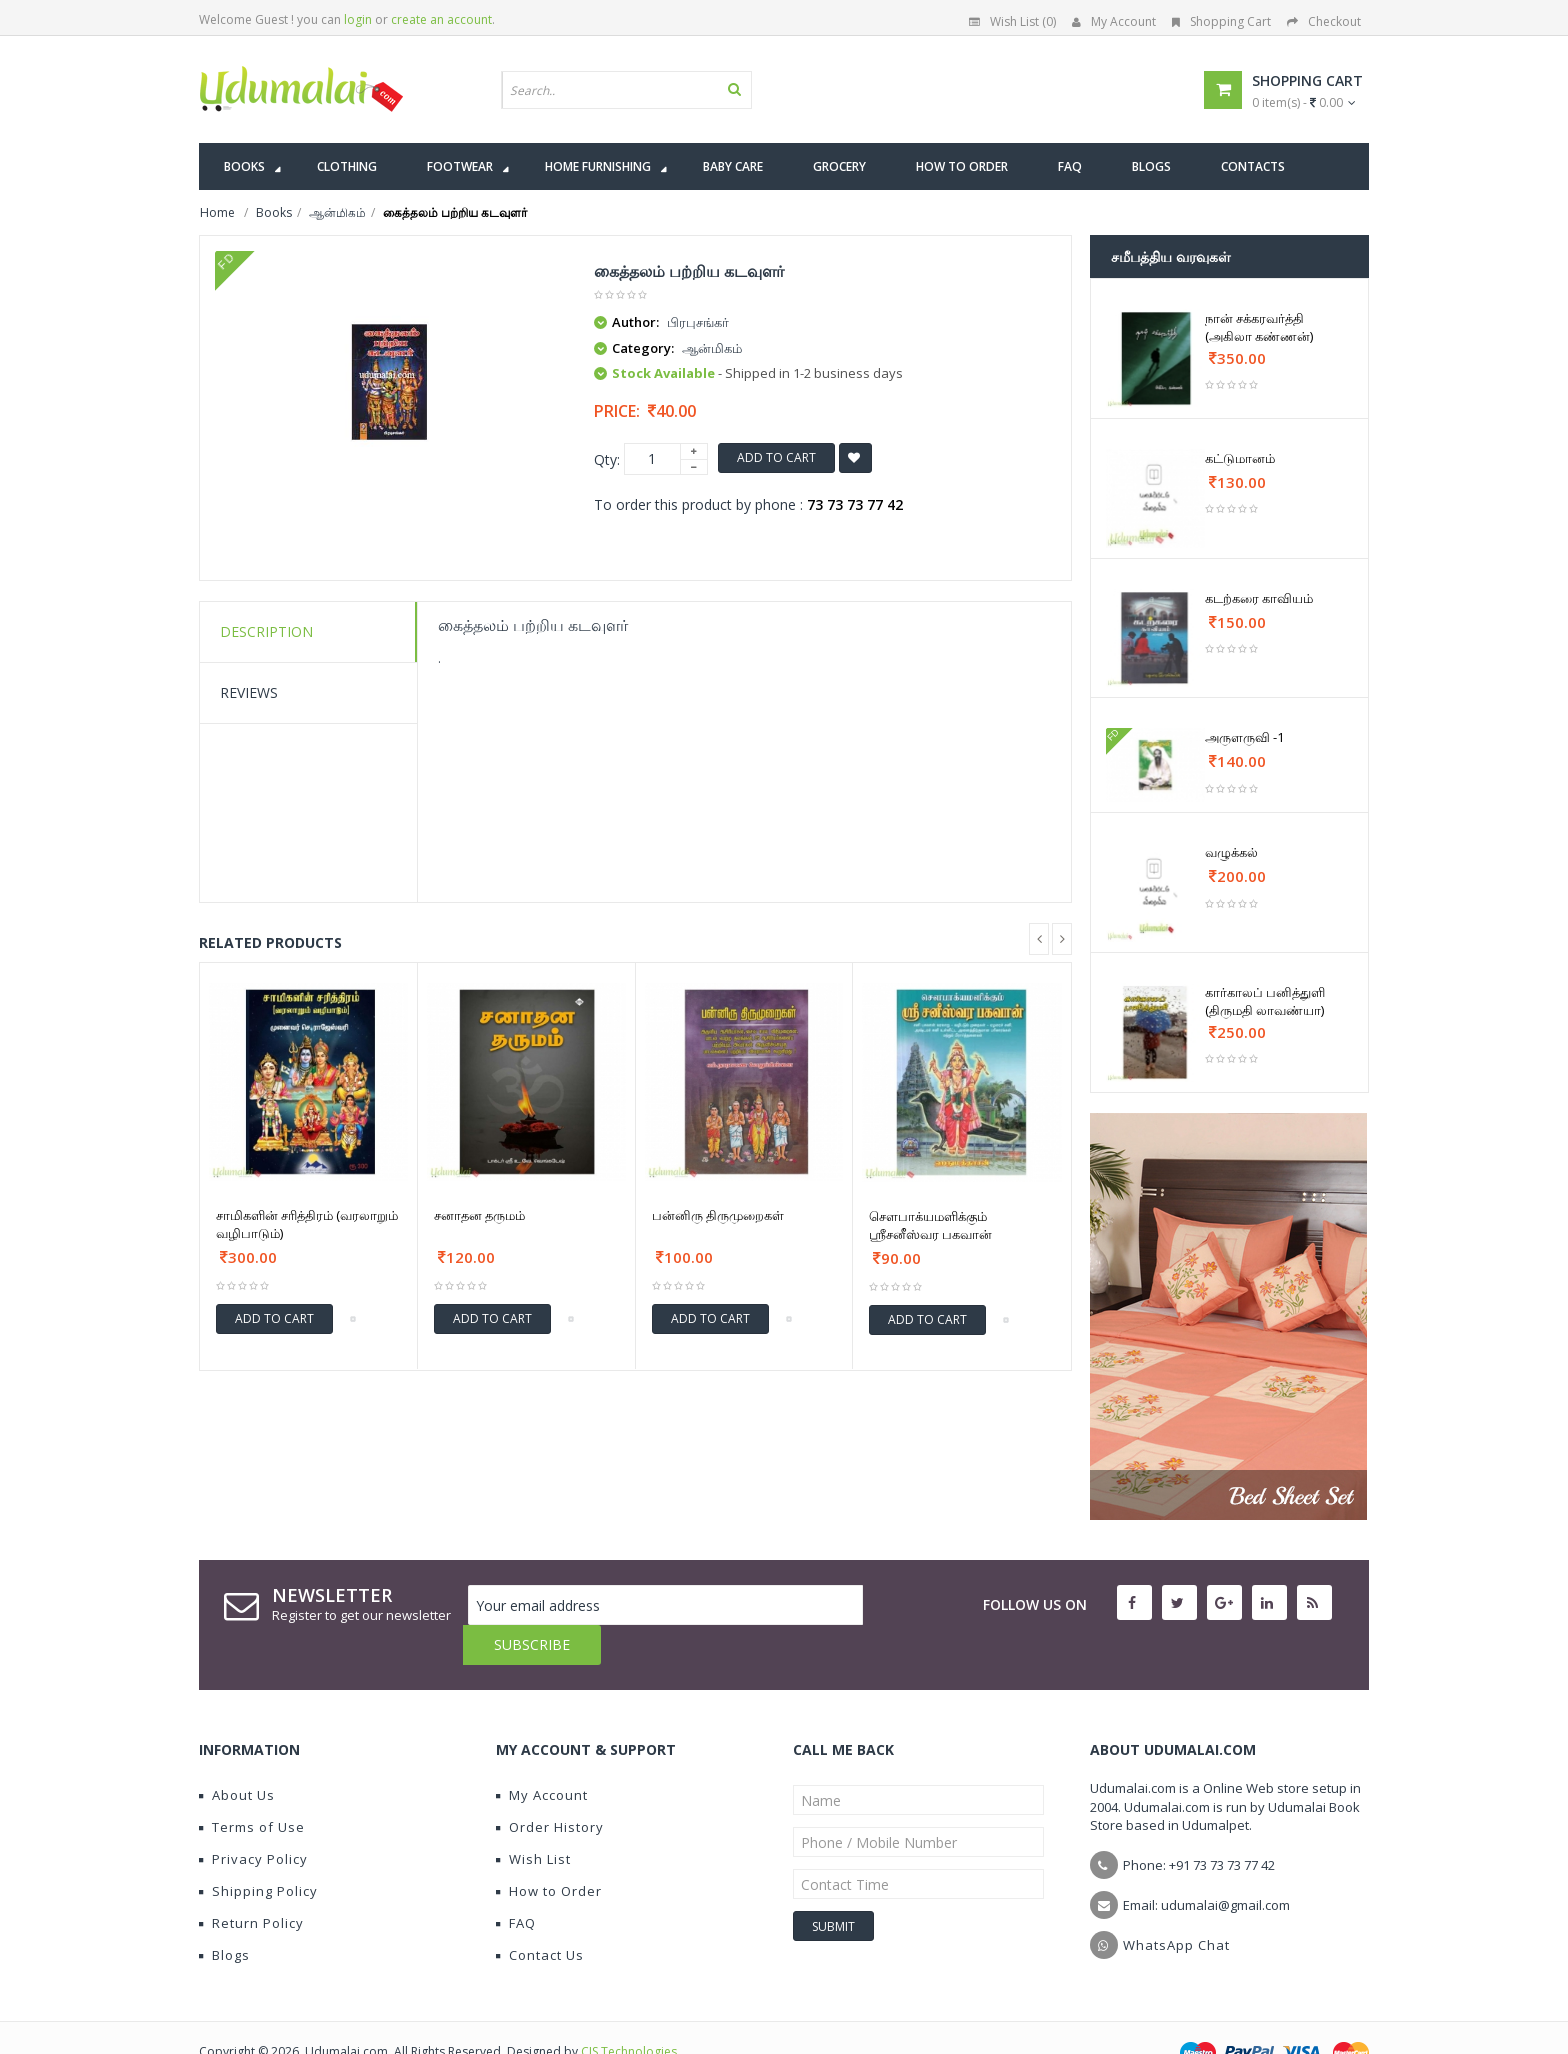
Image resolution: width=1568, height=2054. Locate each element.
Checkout (1324, 21)
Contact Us (540, 1915)
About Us (237, 1755)
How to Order (549, 1851)
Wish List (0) (1012, 21)
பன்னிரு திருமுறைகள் (718, 1215)
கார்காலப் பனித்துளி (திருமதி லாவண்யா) (1265, 1001)
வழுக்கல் (1231, 852)
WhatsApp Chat (1176, 1905)
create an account (441, 19)
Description (266, 631)
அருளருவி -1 (1244, 737)
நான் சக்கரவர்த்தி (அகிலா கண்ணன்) (1259, 327)
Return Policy (251, 1883)
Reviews (249, 692)
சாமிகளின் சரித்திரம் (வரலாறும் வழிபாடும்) (307, 1224)
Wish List (533, 1819)
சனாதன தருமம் (479, 1215)
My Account (1114, 21)
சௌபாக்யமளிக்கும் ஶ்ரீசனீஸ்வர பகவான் (930, 1225)
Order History (550, 1787)
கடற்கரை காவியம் (1259, 598)
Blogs (224, 1915)
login (358, 19)
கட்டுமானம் (1240, 458)
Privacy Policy (253, 1819)
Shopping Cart (1221, 21)
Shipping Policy (258, 1851)
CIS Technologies (629, 2011)
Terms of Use (252, 1787)
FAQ (516, 1883)
